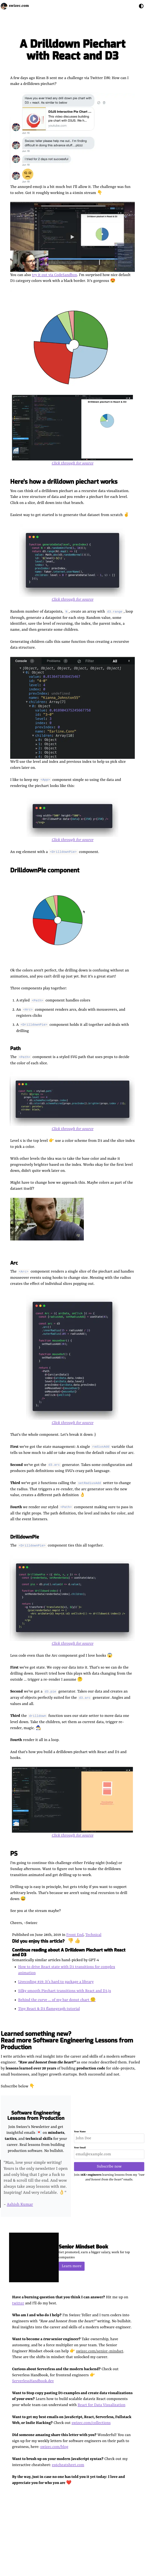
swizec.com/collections (91, 2423)
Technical (93, 1935)
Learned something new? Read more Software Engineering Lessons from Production (67, 2040)
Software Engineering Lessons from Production (35, 2115)
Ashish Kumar (20, 2204)
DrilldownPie (24, 1537)
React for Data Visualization (101, 2405)
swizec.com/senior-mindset (99, 2351)
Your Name (80, 2131)
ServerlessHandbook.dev (33, 2381)
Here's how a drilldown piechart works (63, 482)
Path (15, 1048)
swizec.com (19, 6)
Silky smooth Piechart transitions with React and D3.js (64, 1991)
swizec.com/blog (54, 2447)
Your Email (80, 2147)
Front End (74, 1935)
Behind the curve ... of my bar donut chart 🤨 (57, 2000)
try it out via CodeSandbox (54, 275)
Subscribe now (109, 2166)
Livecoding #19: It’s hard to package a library (56, 1982)
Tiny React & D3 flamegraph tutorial (49, 2009)
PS (14, 1854)
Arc (14, 1263)
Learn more (72, 2266)
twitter (18, 2303)
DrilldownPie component (44, 870)
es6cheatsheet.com (68, 2465)
